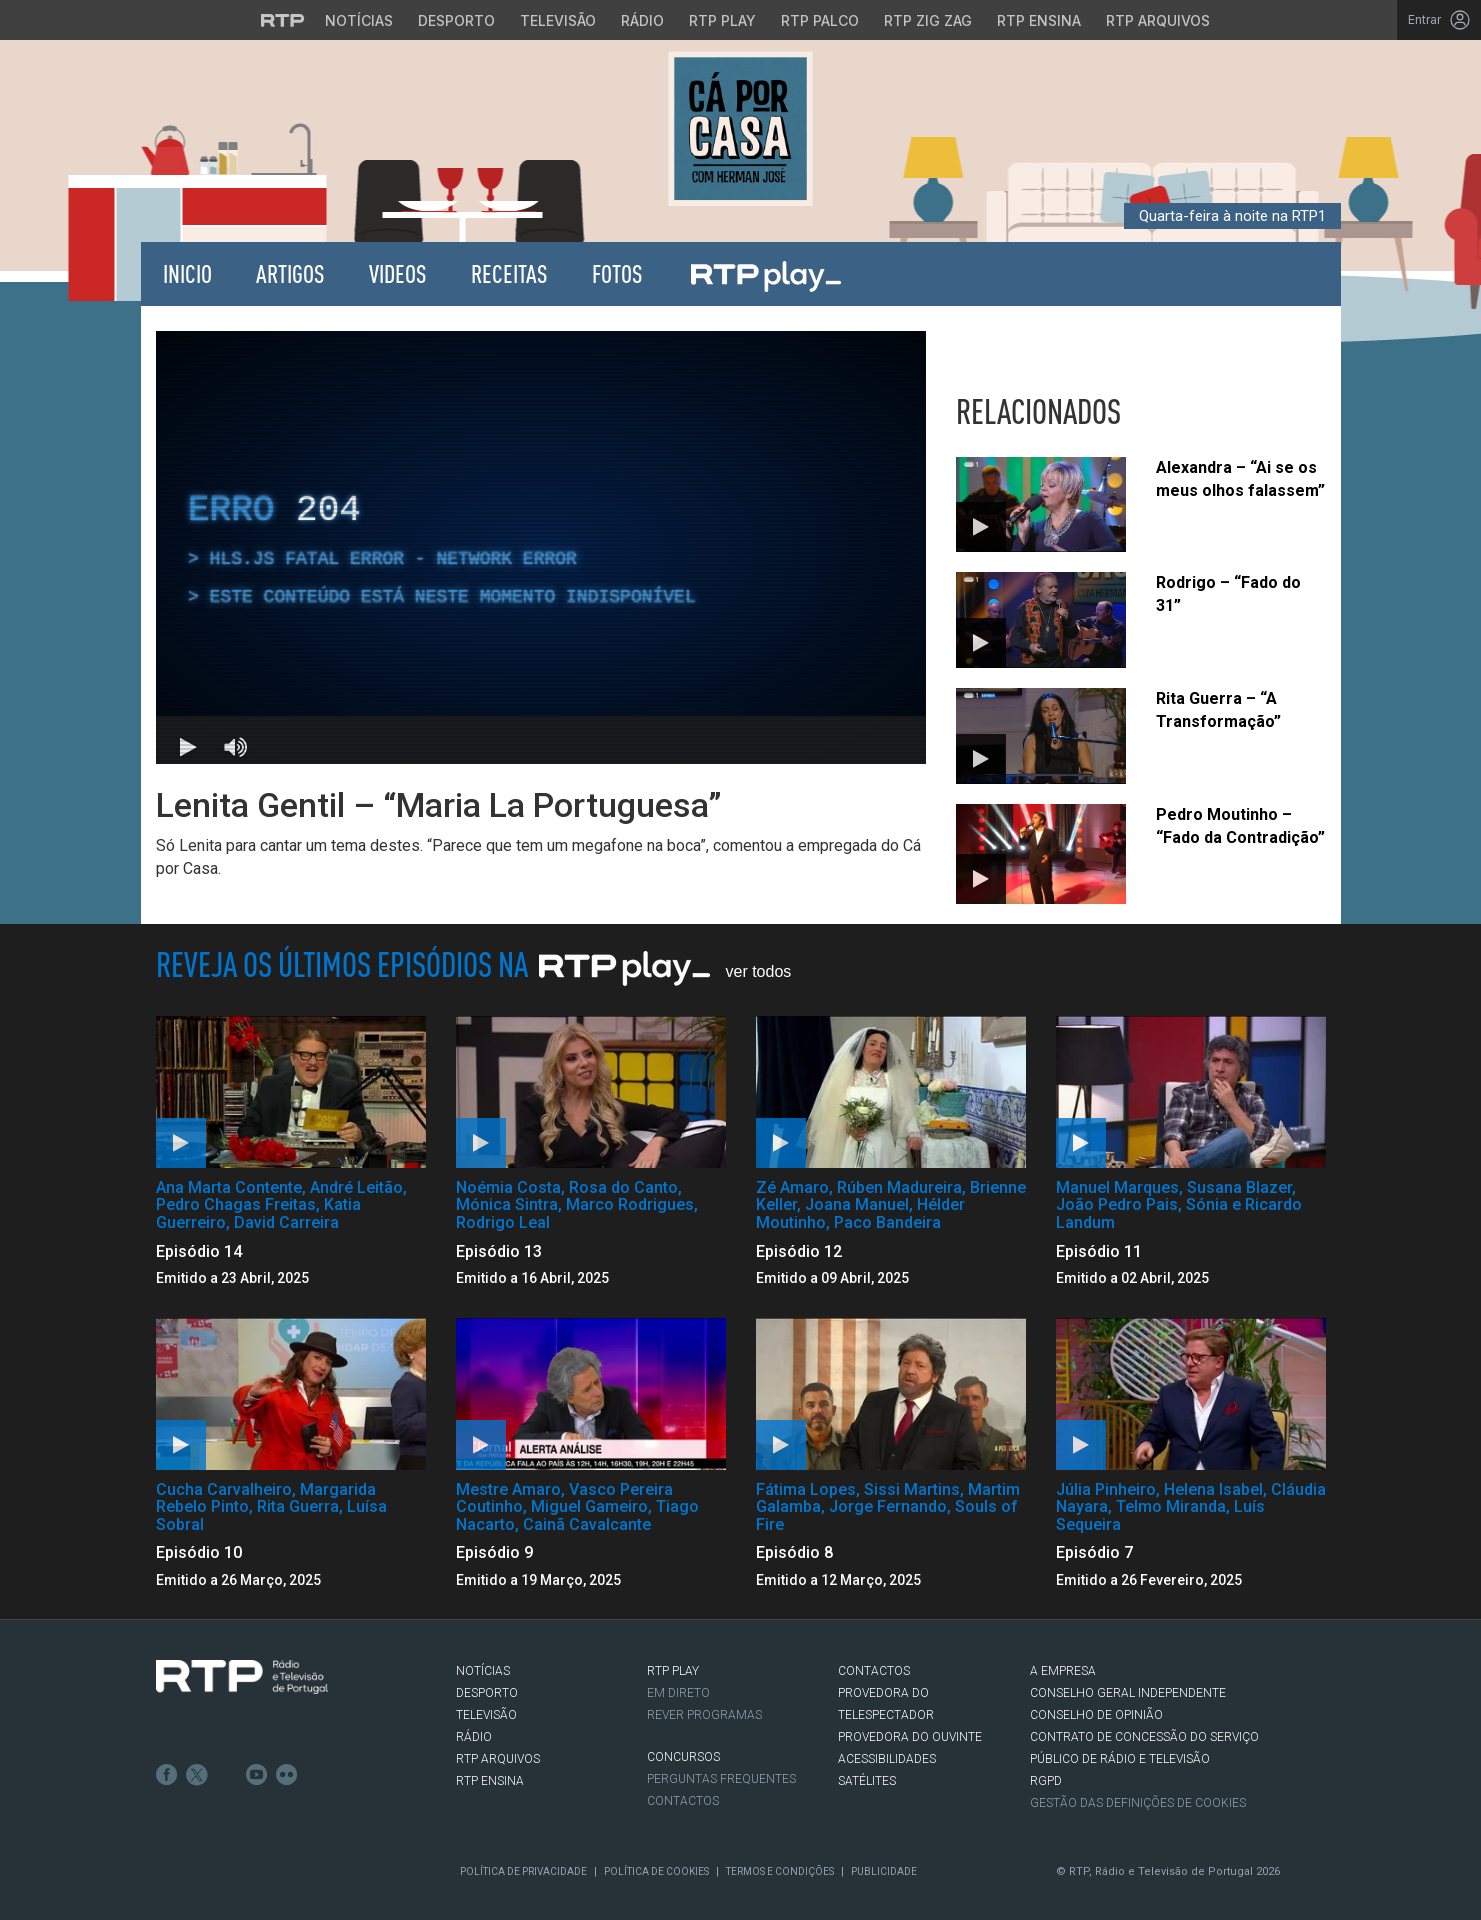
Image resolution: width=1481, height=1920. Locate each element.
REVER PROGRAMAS (704, 1715)
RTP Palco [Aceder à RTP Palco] (820, 20)
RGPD (1046, 1781)
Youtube (257, 1775)
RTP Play (765, 274)
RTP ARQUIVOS (498, 1759)
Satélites (867, 1781)
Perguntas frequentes (721, 1779)
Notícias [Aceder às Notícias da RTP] (359, 20)
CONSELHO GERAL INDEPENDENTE (1128, 1693)
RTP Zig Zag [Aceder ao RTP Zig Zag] (928, 20)
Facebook (167, 1775)
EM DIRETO (678, 1693)
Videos (398, 273)
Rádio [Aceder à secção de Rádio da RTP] (642, 20)
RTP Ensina (490, 1781)
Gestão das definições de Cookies (1138, 1803)
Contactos (683, 1801)
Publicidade (884, 1871)
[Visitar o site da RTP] (283, 20)
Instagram (227, 1775)
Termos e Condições (780, 1871)
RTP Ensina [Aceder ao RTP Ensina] (1039, 20)
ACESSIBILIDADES (887, 1759)
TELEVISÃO (486, 1715)
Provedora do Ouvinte (910, 1737)
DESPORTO (487, 1693)
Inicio (187, 273)
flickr (287, 1775)
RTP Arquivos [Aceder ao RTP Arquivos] (1158, 20)
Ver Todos (759, 971)
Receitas (509, 273)
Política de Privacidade (523, 1871)
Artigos (290, 273)
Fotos (617, 273)
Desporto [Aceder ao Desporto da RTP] (456, 20)
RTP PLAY (673, 1671)
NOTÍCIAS (483, 1671)
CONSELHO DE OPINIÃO (1096, 1715)
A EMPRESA (1063, 1671)
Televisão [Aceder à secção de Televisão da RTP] (558, 20)
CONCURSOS (683, 1757)
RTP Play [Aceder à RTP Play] (722, 20)
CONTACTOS (874, 1671)
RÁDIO (474, 1737)
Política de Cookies (656, 1871)
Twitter (197, 1775)
